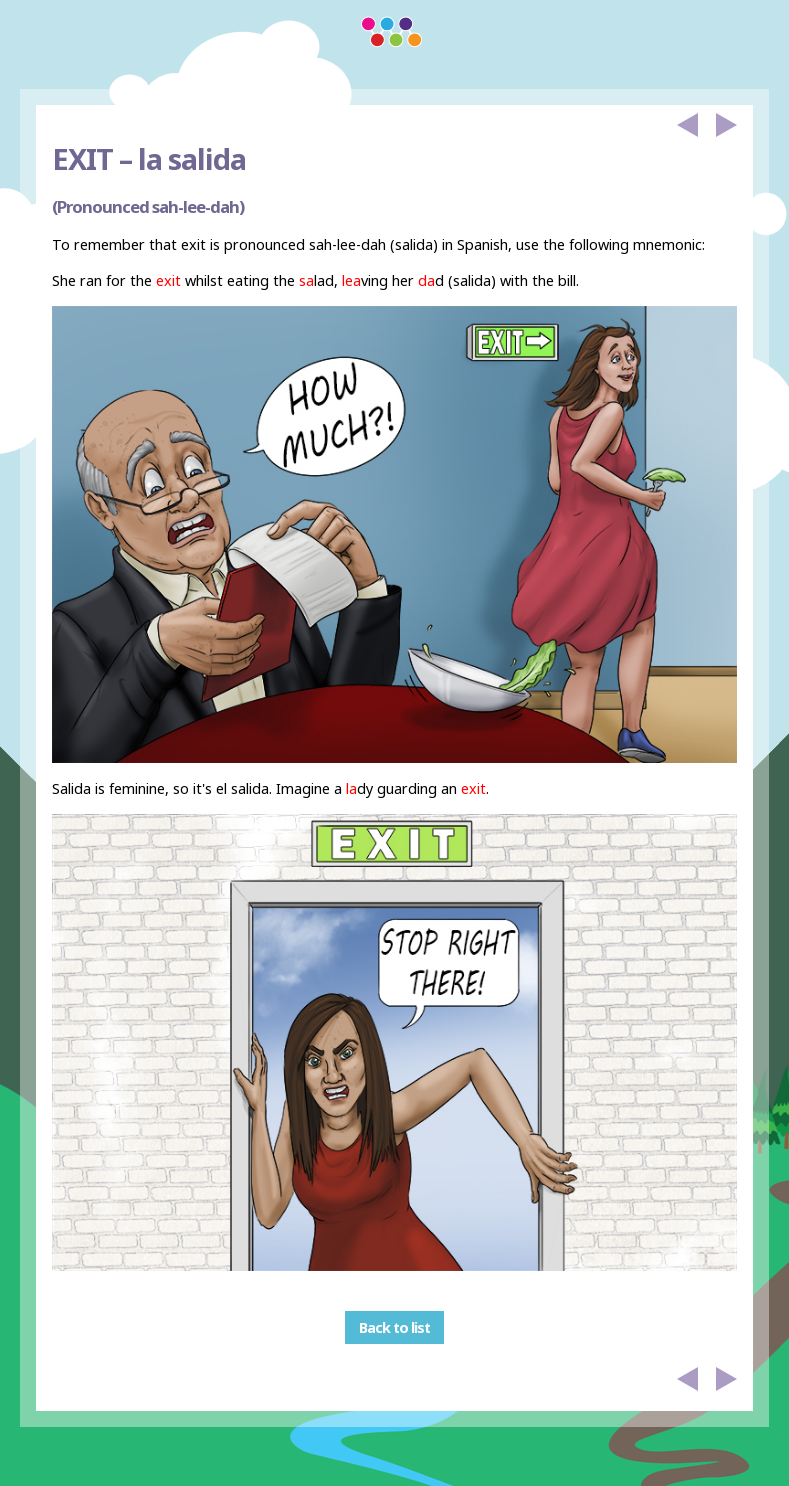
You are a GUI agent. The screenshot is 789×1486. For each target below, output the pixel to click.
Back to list (394, 1327)
